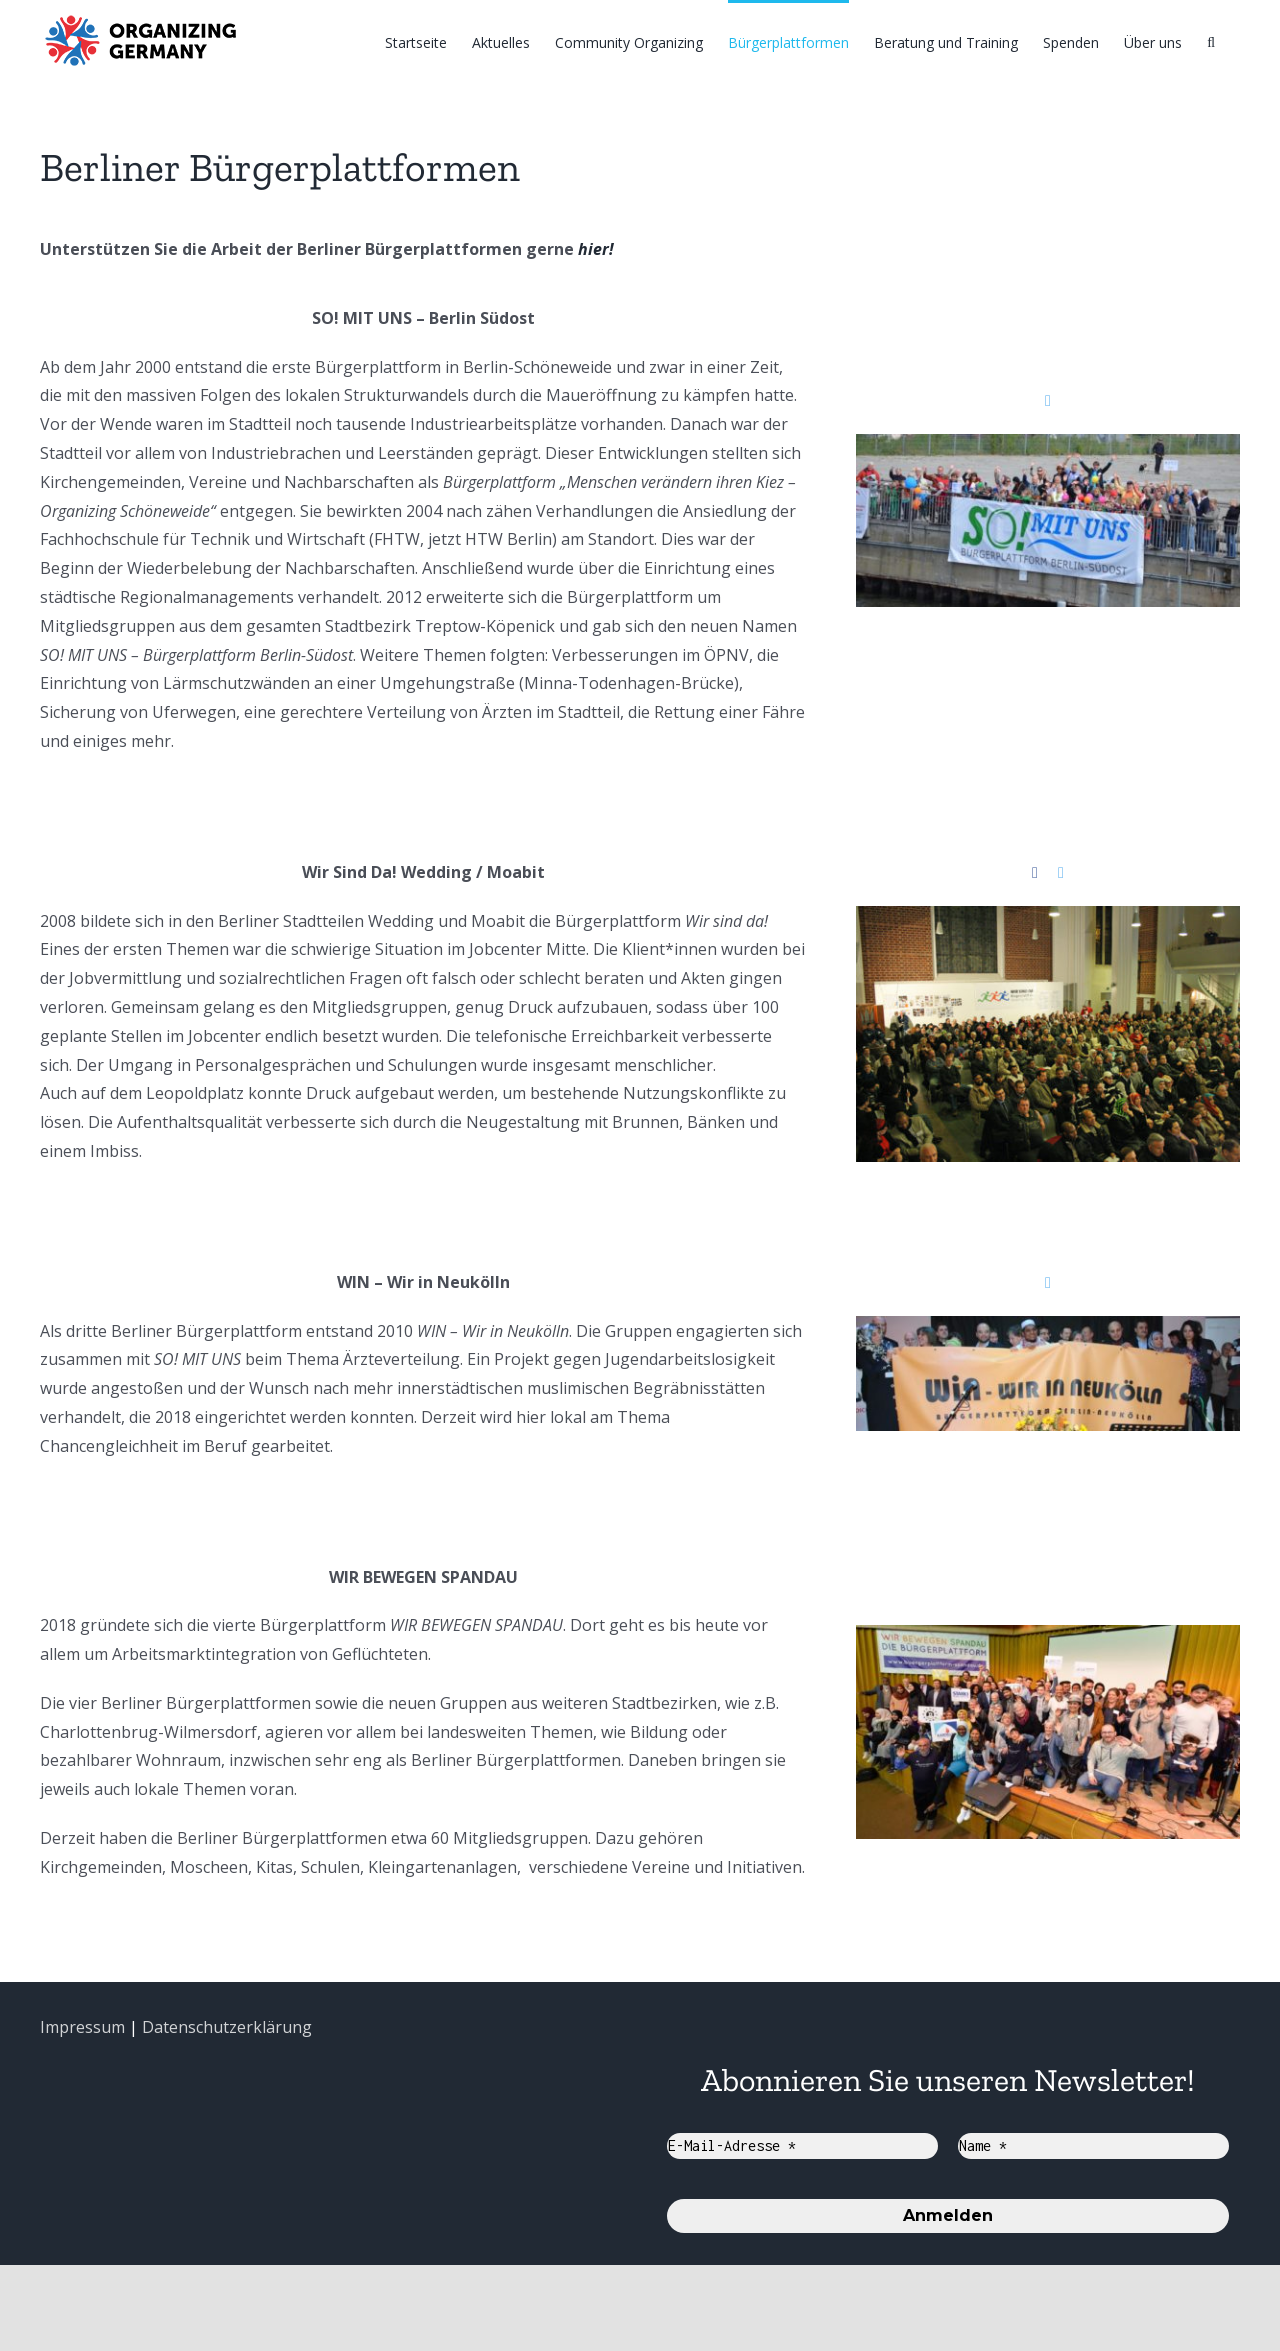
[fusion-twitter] (1048, 401)
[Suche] (1211, 41)
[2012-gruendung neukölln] (1048, 1330)
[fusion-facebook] (1035, 873)
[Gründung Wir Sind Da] (1048, 920)
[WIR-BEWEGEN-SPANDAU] (1048, 1639)
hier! (596, 249)
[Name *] (1093, 2146)
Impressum (82, 2027)
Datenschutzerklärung (227, 2027)
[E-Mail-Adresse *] (802, 2146)
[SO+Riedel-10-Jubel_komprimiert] (1048, 448)
